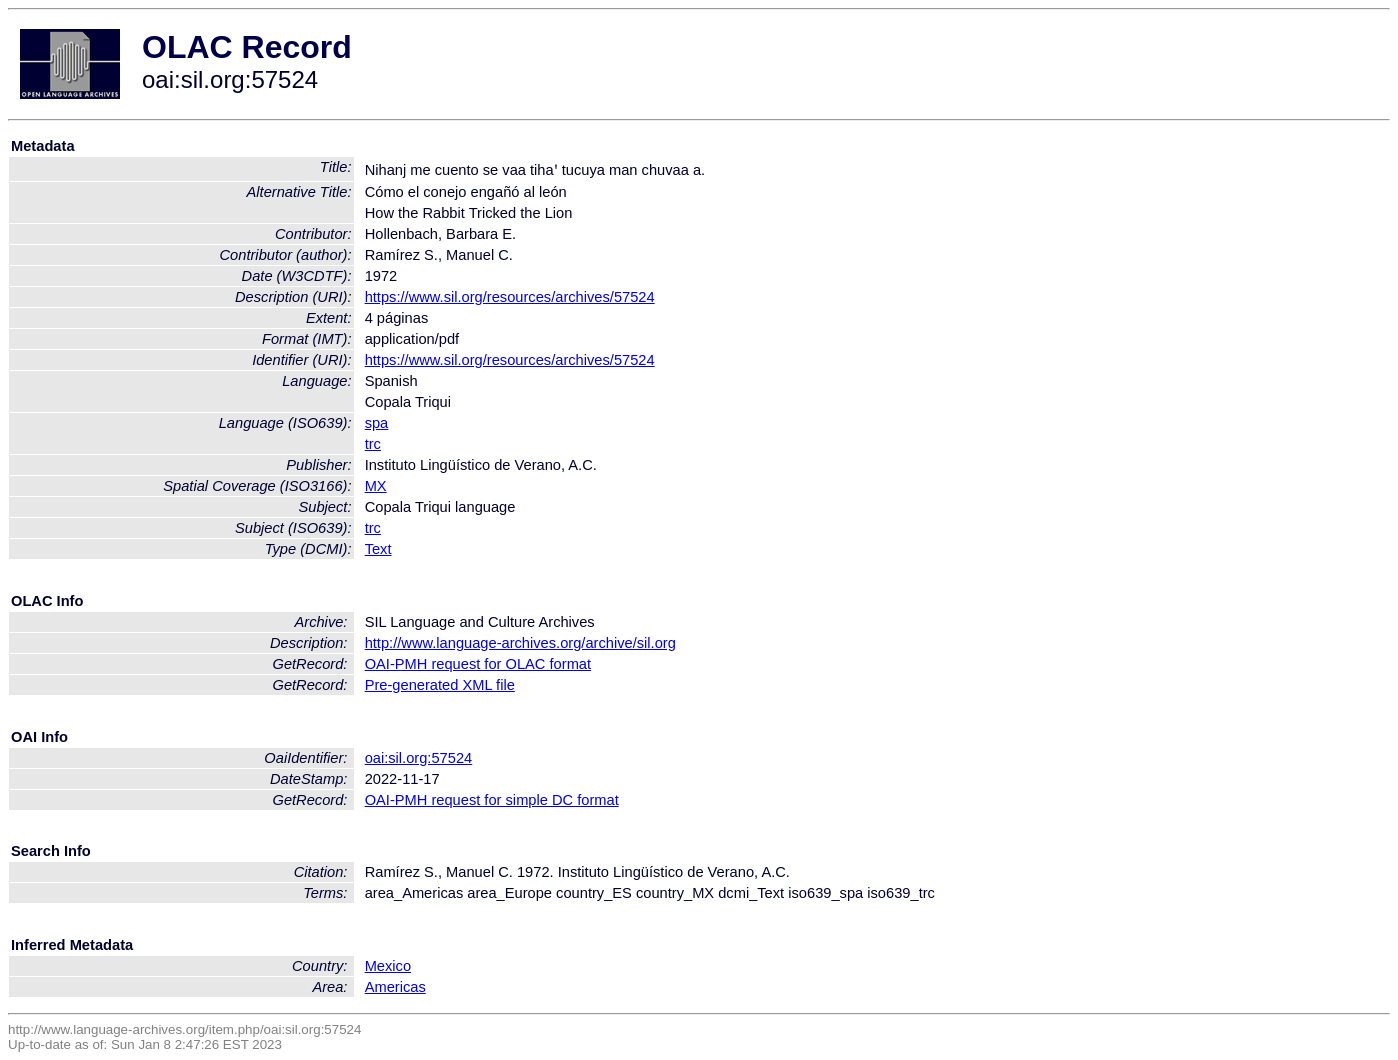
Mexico (388, 966)
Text (378, 549)
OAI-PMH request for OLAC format (478, 664)
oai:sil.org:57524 (419, 758)
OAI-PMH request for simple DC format (492, 800)
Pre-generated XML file (440, 685)
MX (376, 486)
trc (373, 444)
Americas (395, 987)
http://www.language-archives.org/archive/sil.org (520, 643)
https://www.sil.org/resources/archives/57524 (510, 297)
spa (377, 423)
